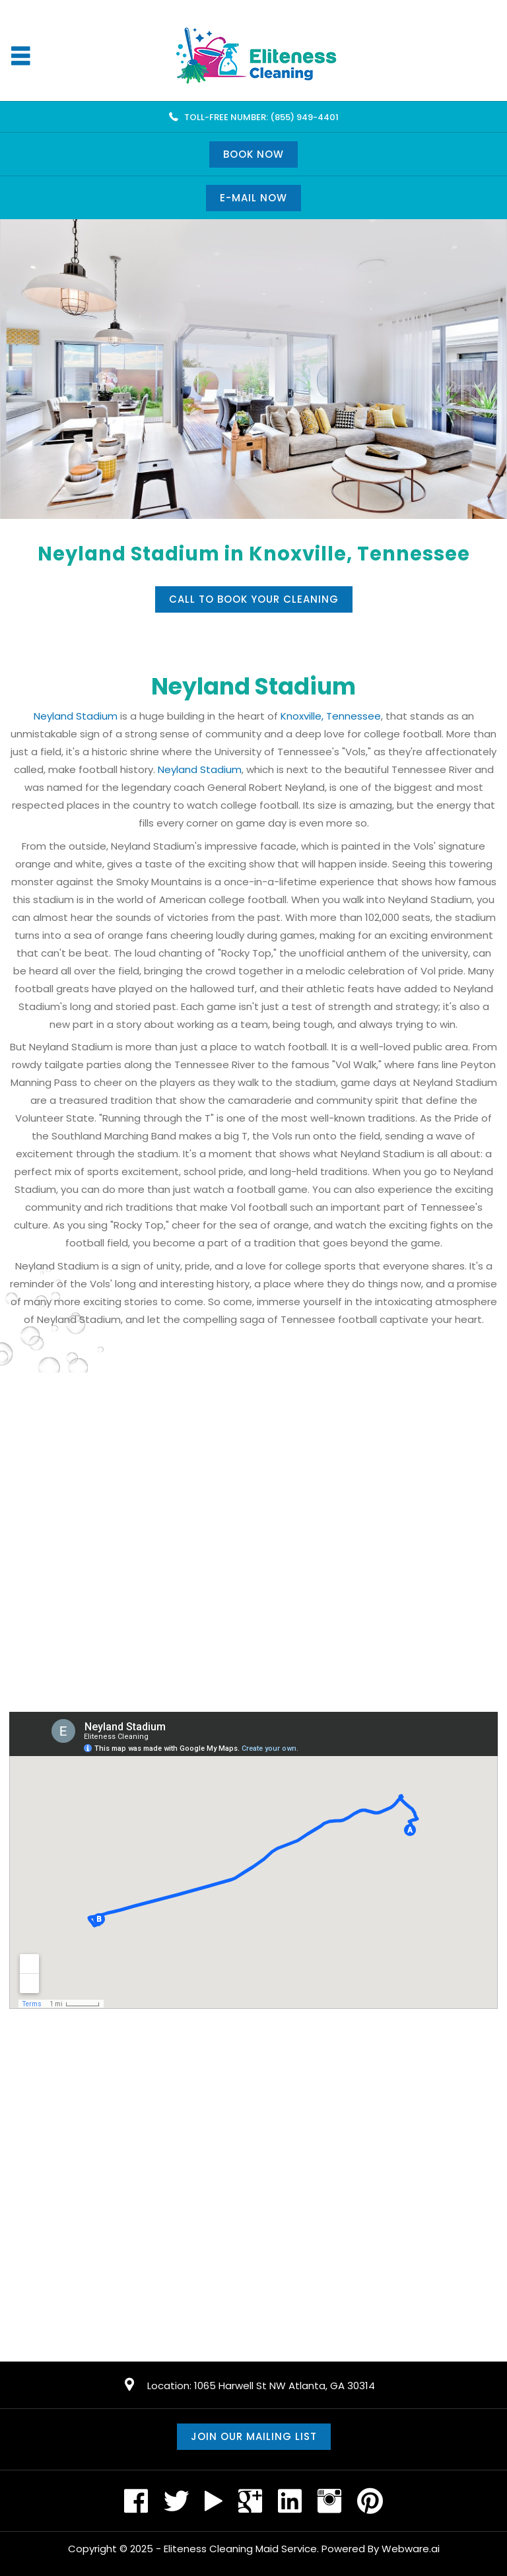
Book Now (253, 154)
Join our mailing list (254, 2436)
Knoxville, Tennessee (331, 716)
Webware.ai (411, 2549)
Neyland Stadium (76, 716)
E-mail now (253, 198)
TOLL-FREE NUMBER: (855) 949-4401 (261, 117)
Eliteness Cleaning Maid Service (240, 2549)
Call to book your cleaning (254, 599)
